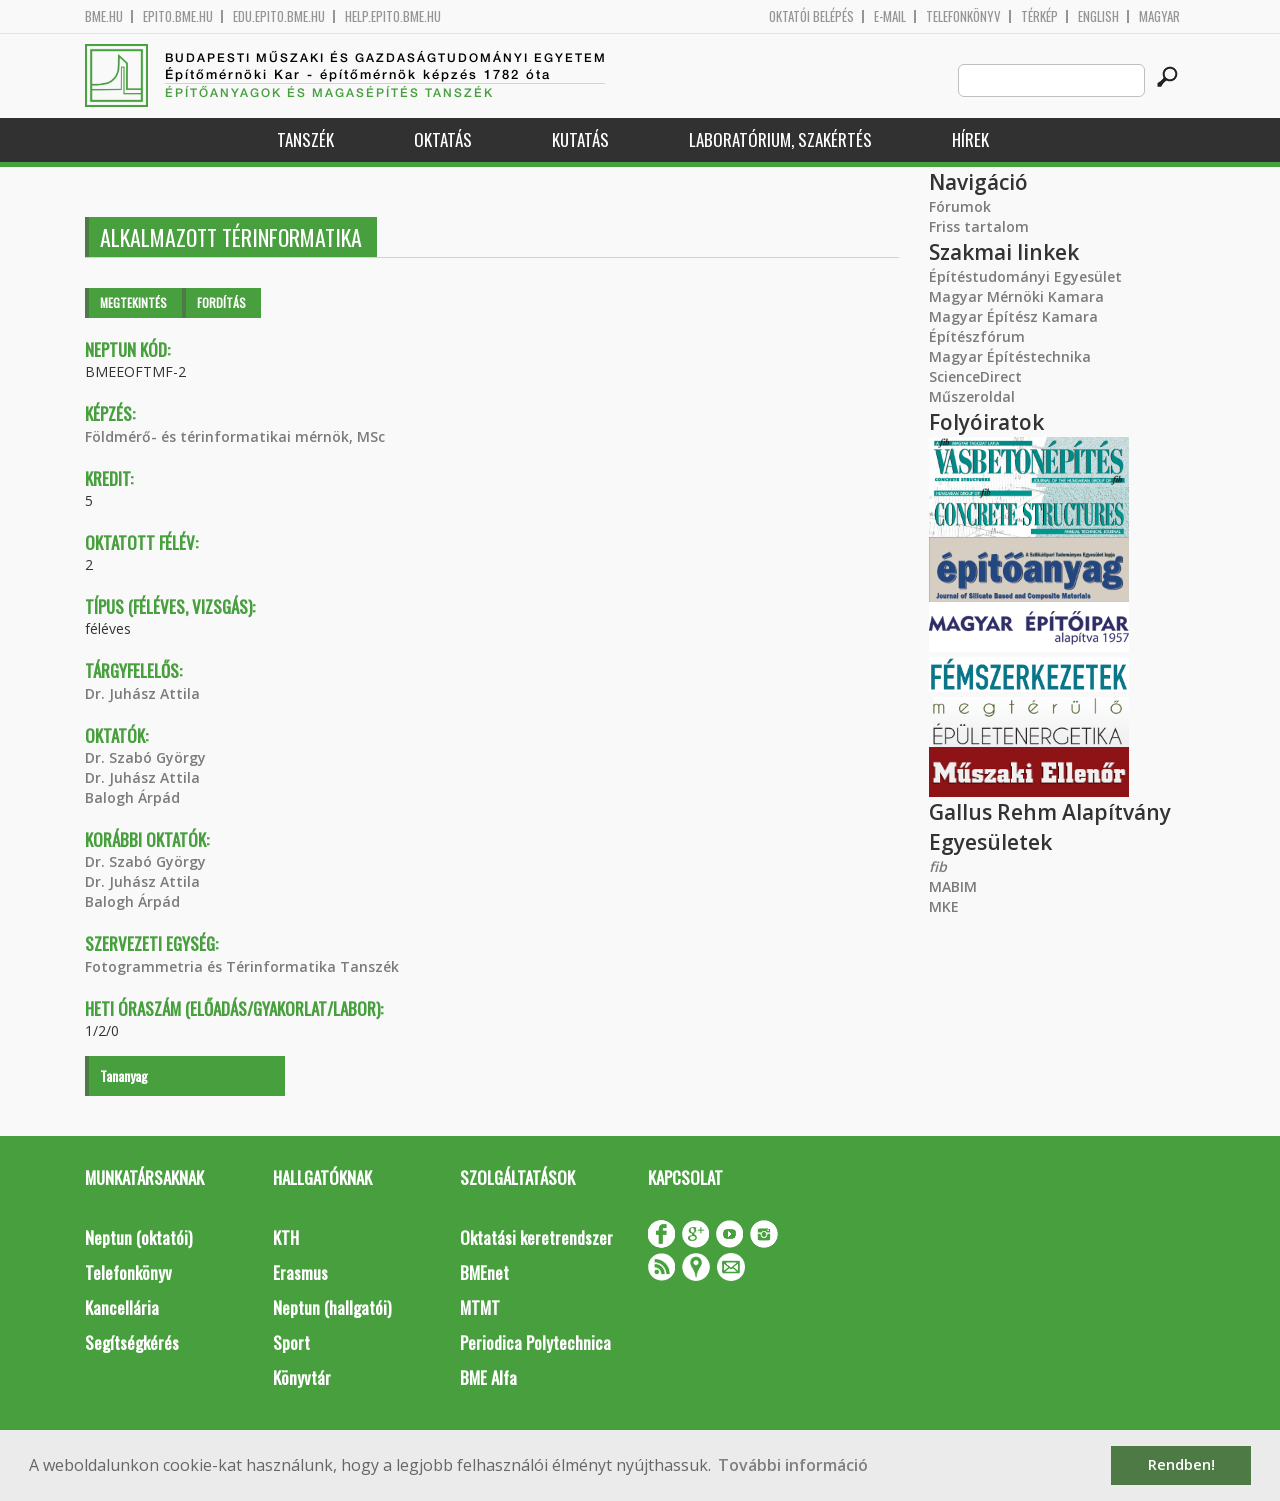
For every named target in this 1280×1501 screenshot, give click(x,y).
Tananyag (124, 1075)
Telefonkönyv (963, 16)
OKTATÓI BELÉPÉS (811, 16)
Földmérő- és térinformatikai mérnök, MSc (235, 436)
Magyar (1159, 16)
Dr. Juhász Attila (142, 693)
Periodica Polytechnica (535, 1342)
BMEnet (484, 1272)
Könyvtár (302, 1377)
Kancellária (122, 1307)
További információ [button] (793, 1465)
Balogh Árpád (132, 797)
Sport (291, 1342)
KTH (286, 1237)
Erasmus (300, 1272)
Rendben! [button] (1181, 1464)
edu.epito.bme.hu (279, 16)
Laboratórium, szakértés (780, 139)
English (1098, 16)
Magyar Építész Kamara (1013, 316)
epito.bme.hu (178, 16)
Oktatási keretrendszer (536, 1237)
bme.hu (104, 16)
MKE (944, 906)
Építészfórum (977, 336)
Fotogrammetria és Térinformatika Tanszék (242, 966)
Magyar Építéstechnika (1010, 356)
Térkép (1039, 16)
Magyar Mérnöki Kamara (1016, 296)
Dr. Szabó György (145, 757)
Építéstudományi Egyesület (1025, 276)
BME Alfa (488, 1377)
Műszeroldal (972, 396)
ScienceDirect (975, 376)
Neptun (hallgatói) (332, 1307)
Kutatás (580, 139)
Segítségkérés (132, 1342)
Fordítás (221, 302)
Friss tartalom (979, 226)
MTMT (480, 1307)
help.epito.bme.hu (393, 16)
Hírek (970, 139)
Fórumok (960, 206)
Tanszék (305, 139)
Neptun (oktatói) (138, 1237)
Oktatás (443, 139)
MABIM (953, 886)
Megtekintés (133, 302)
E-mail (890, 16)
